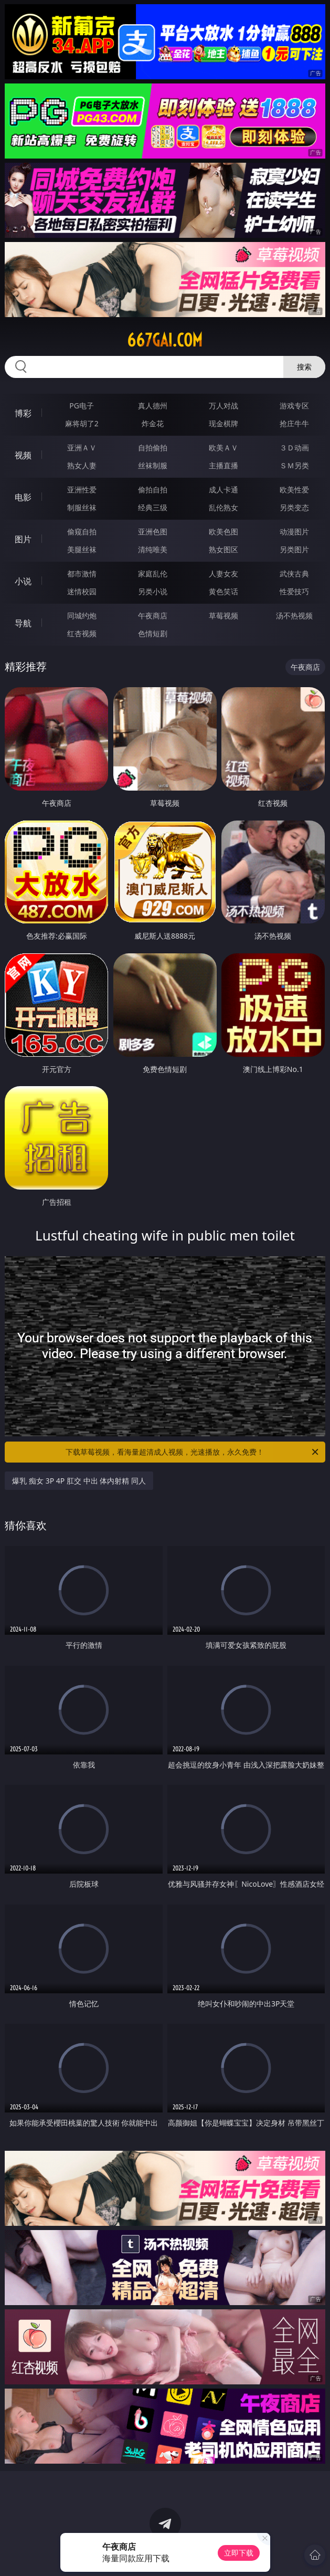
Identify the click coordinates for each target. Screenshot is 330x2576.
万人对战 (223, 406)
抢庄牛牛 (294, 423)
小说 (23, 581)
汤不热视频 (294, 616)
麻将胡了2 (82, 423)
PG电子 (81, 406)
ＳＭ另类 (294, 465)
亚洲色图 (152, 532)
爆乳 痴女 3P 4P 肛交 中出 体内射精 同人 (78, 1481)
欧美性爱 (294, 490)
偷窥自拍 (82, 532)
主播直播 (223, 465)
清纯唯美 (152, 549)
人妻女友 (223, 574)
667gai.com (165, 340)
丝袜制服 (152, 465)
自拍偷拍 (152, 448)
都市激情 (82, 574)
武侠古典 (294, 574)
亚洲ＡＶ (82, 448)
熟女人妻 (82, 465)
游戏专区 (294, 406)
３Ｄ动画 (294, 448)
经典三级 (152, 507)
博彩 (23, 413)
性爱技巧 (294, 591)
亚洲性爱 (82, 490)
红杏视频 (82, 633)
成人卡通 (223, 490)
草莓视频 (223, 616)
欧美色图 (223, 532)
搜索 (304, 367)
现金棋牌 (223, 423)
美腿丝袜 (82, 549)
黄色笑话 (223, 591)
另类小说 (152, 591)
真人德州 (152, 406)
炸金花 (153, 423)
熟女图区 (223, 549)
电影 (23, 497)
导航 (23, 623)
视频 (23, 455)
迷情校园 (82, 591)
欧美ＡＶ (223, 448)
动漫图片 (294, 532)
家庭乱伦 (152, 574)
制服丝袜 (82, 507)
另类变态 (294, 507)
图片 (23, 539)
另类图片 (294, 549)
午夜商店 (152, 616)
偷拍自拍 (152, 490)
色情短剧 (152, 633)
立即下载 (238, 2553)
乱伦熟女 (223, 507)
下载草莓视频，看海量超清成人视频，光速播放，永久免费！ (193, 1452)
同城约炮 (82, 616)
